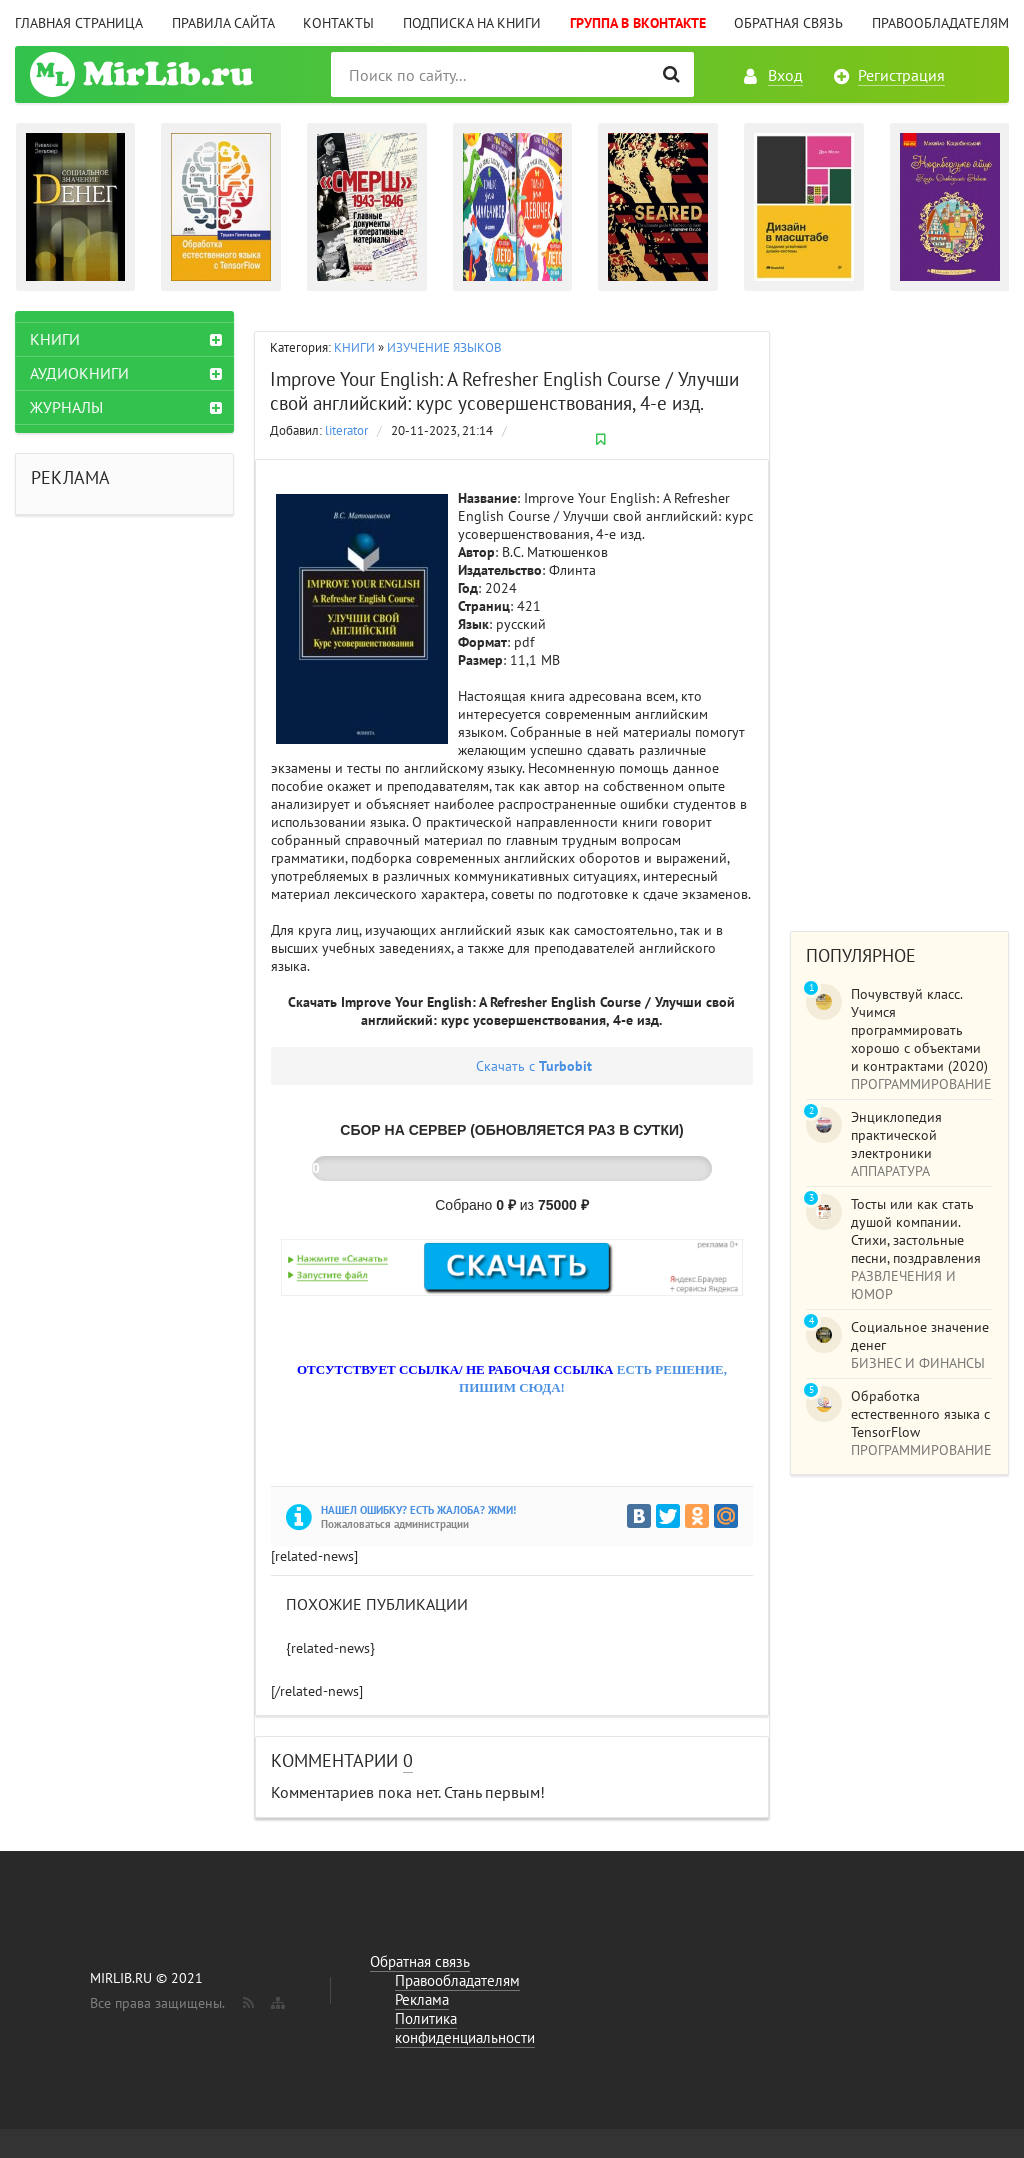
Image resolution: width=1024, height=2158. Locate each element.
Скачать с (534, 1066)
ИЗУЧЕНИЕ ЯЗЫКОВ (444, 347)
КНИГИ (354, 347)
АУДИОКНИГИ (79, 373)
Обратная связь (788, 23)
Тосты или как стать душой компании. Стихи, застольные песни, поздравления (916, 1231)
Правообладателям (940, 23)
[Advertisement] (899, 611)
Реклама (422, 1999)
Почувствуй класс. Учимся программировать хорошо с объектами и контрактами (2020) (919, 1030)
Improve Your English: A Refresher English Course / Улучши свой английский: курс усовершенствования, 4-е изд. (504, 391)
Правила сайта (223, 23)
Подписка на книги (472, 23)
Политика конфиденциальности (465, 2028)
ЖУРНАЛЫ (66, 407)
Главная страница (79, 23)
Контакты (338, 23)
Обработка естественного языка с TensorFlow (920, 1414)
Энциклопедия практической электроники (896, 1135)
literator (346, 430)
